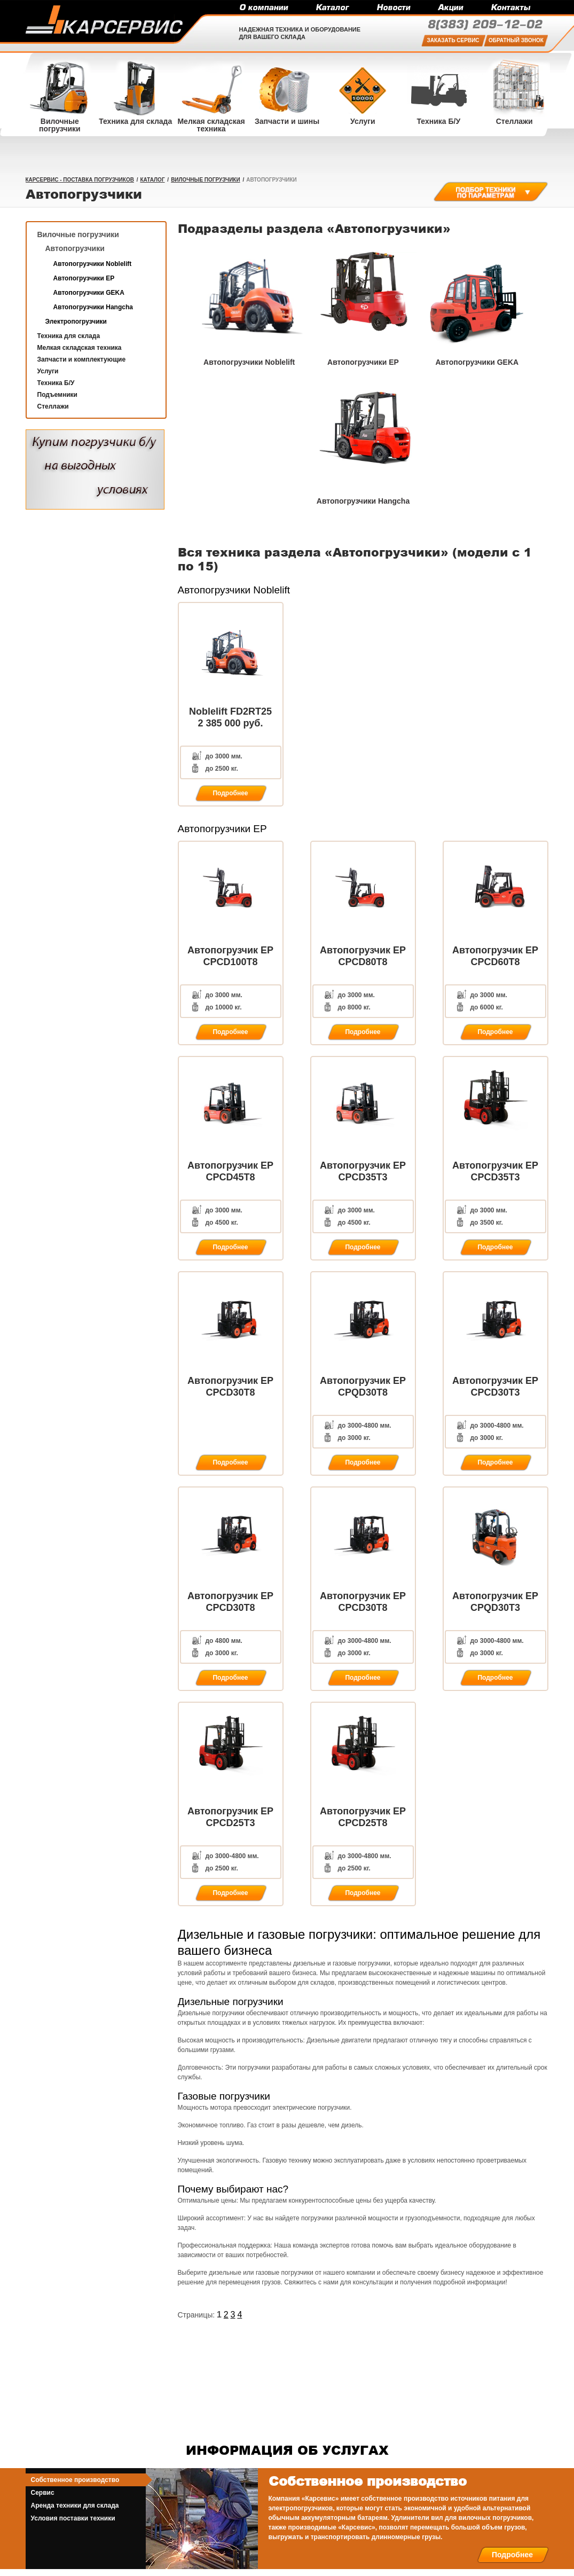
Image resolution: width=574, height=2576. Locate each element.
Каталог (332, 8)
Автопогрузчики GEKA (88, 292)
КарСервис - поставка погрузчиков (80, 180)
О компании (263, 8)
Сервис (42, 2492)
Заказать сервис (453, 40)
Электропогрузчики (76, 321)
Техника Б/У (56, 383)
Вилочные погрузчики (205, 180)
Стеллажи (53, 406)
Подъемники (57, 394)
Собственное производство (75, 2480)
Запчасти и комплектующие (81, 359)
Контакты (510, 8)
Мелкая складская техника (79, 347)
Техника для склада (68, 336)
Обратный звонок (516, 40)
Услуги (48, 371)
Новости (393, 8)
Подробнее (512, 2554)
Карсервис (104, 20)
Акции (450, 8)
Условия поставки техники (73, 2518)
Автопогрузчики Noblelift (92, 264)
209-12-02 (484, 25)
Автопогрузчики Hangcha (93, 307)
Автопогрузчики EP (84, 278)
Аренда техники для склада (75, 2505)
